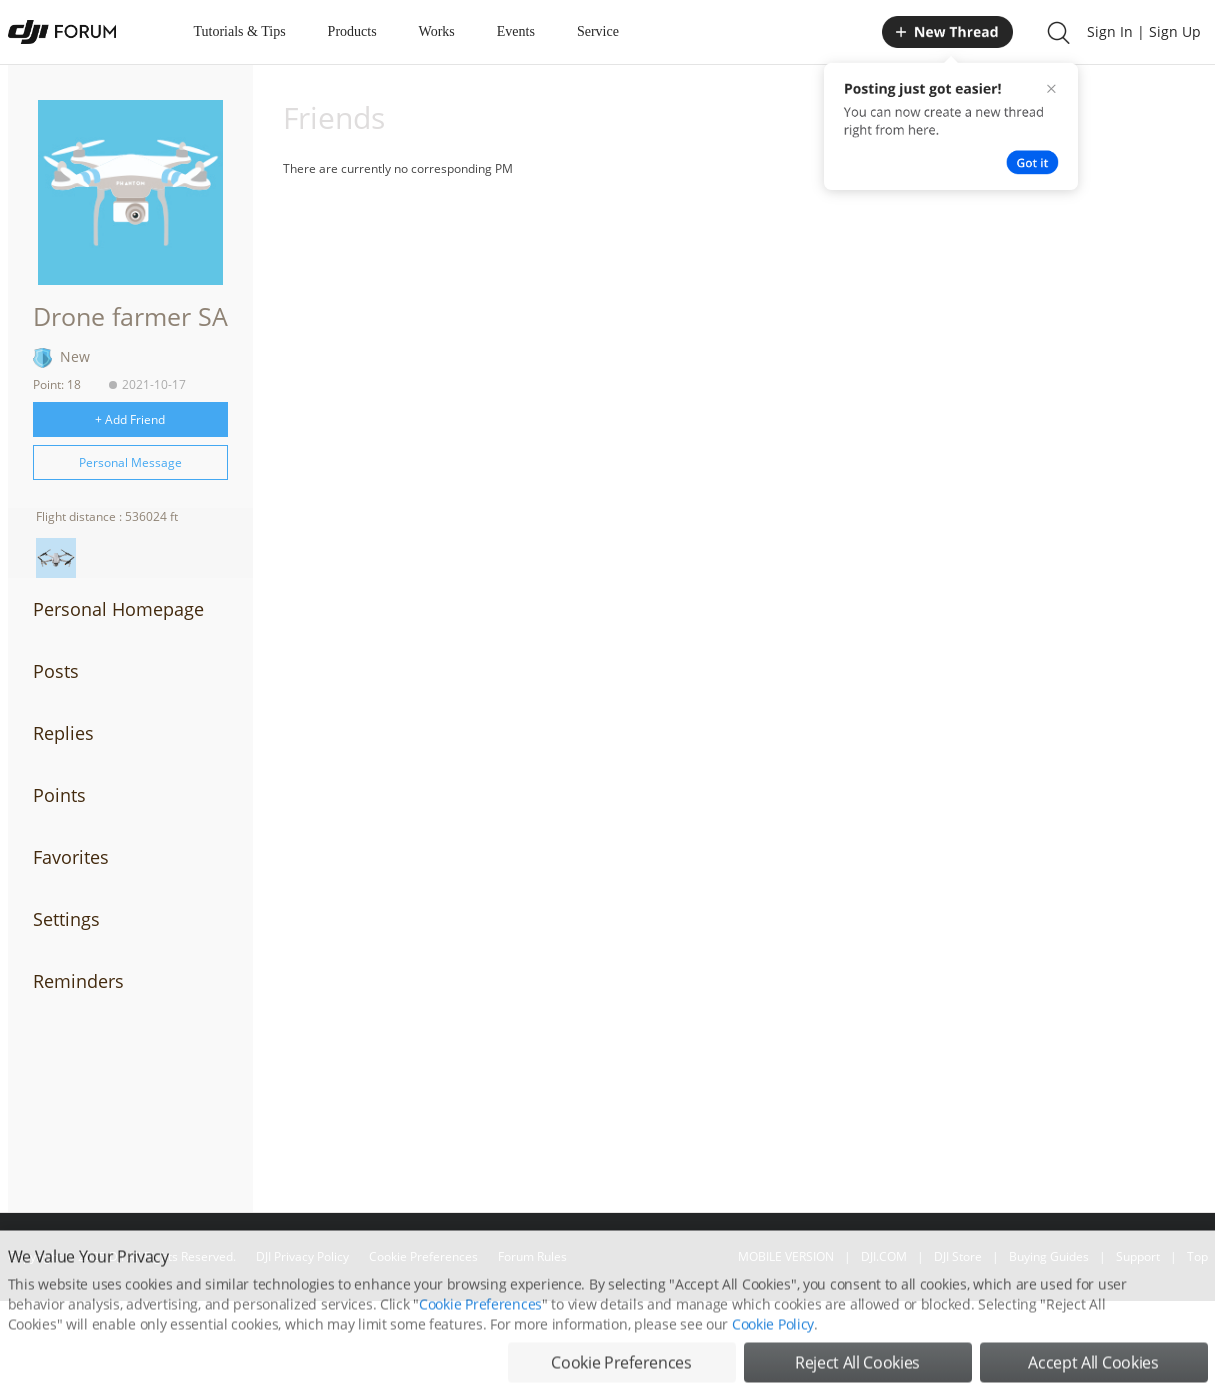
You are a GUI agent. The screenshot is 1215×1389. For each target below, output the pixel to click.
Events (516, 31)
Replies (63, 733)
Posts (56, 671)
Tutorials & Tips (240, 31)
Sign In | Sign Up (1144, 31)
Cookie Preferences (480, 1326)
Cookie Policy (773, 1346)
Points (59, 795)
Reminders (78, 981)
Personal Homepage (118, 609)
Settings (66, 919)
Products (352, 31)
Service (598, 31)
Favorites (71, 857)
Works (437, 31)
